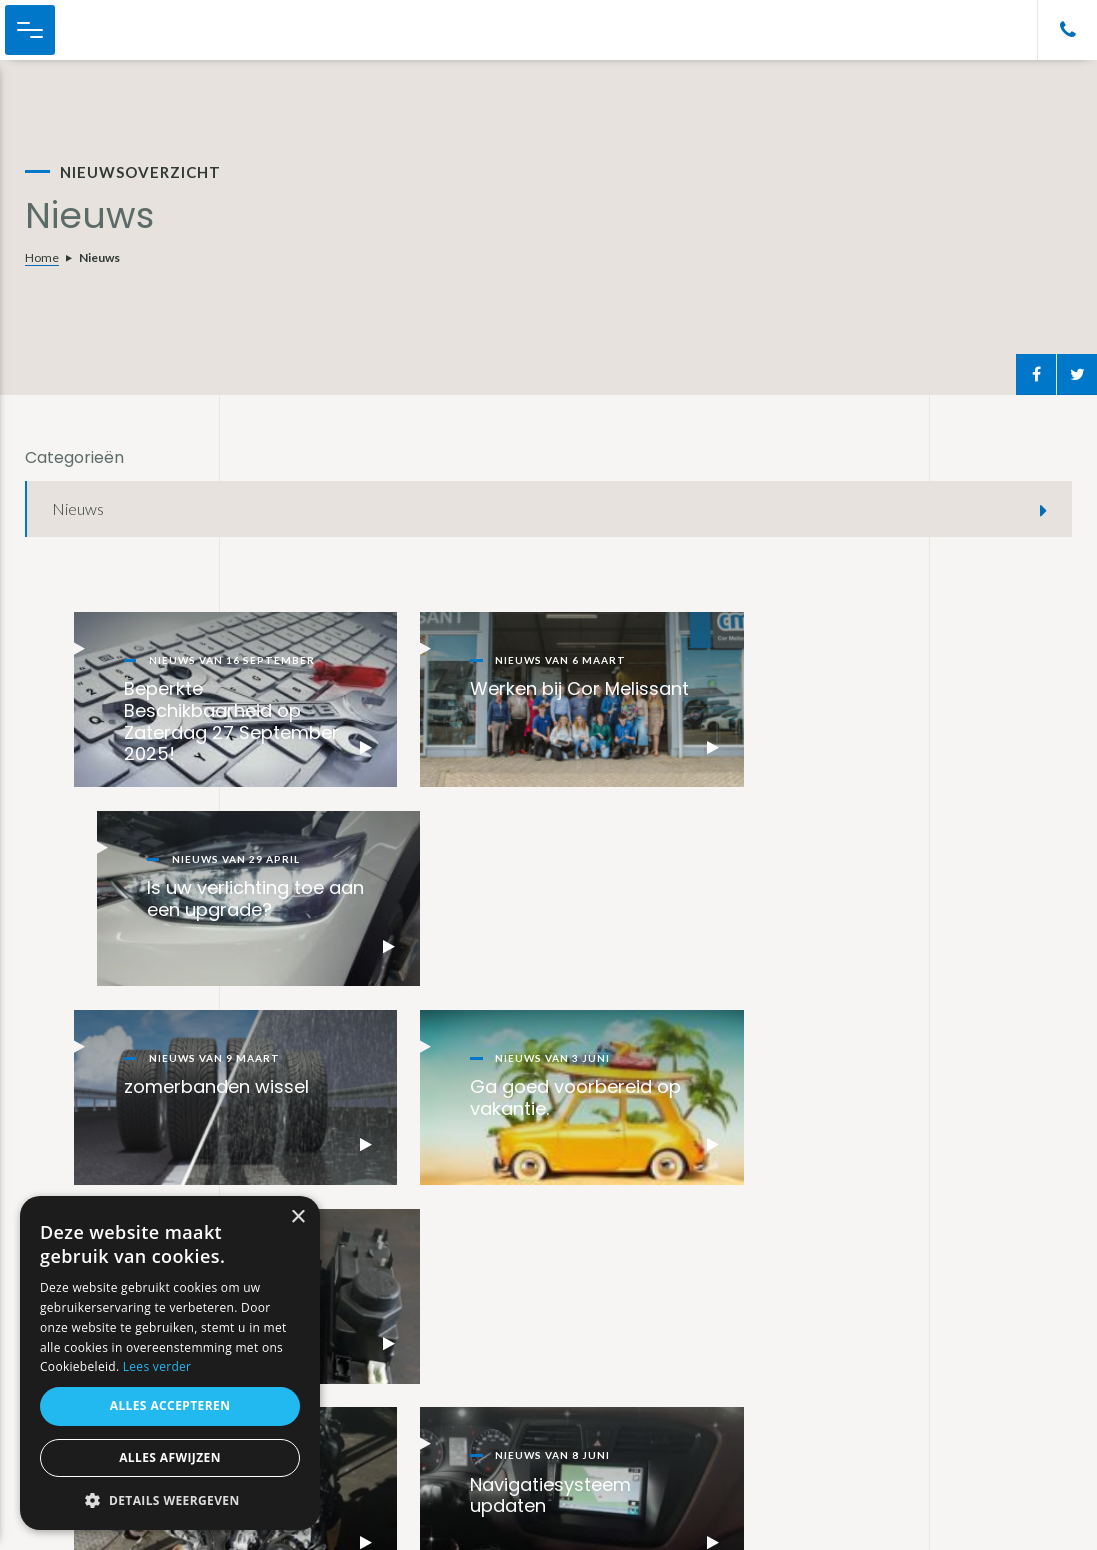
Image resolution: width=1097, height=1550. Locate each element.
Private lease (455, 1347)
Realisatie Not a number (963, 1520)
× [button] (297, 1217)
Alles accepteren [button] (170, 1405)
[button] (170, 1500)
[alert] (170, 1363)
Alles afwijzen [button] (170, 1457)
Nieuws (78, 508)
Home (42, 257)
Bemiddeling (452, 1401)
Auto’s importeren (471, 1374)
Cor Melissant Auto (120, 30)
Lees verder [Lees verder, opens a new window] (157, 1366)
